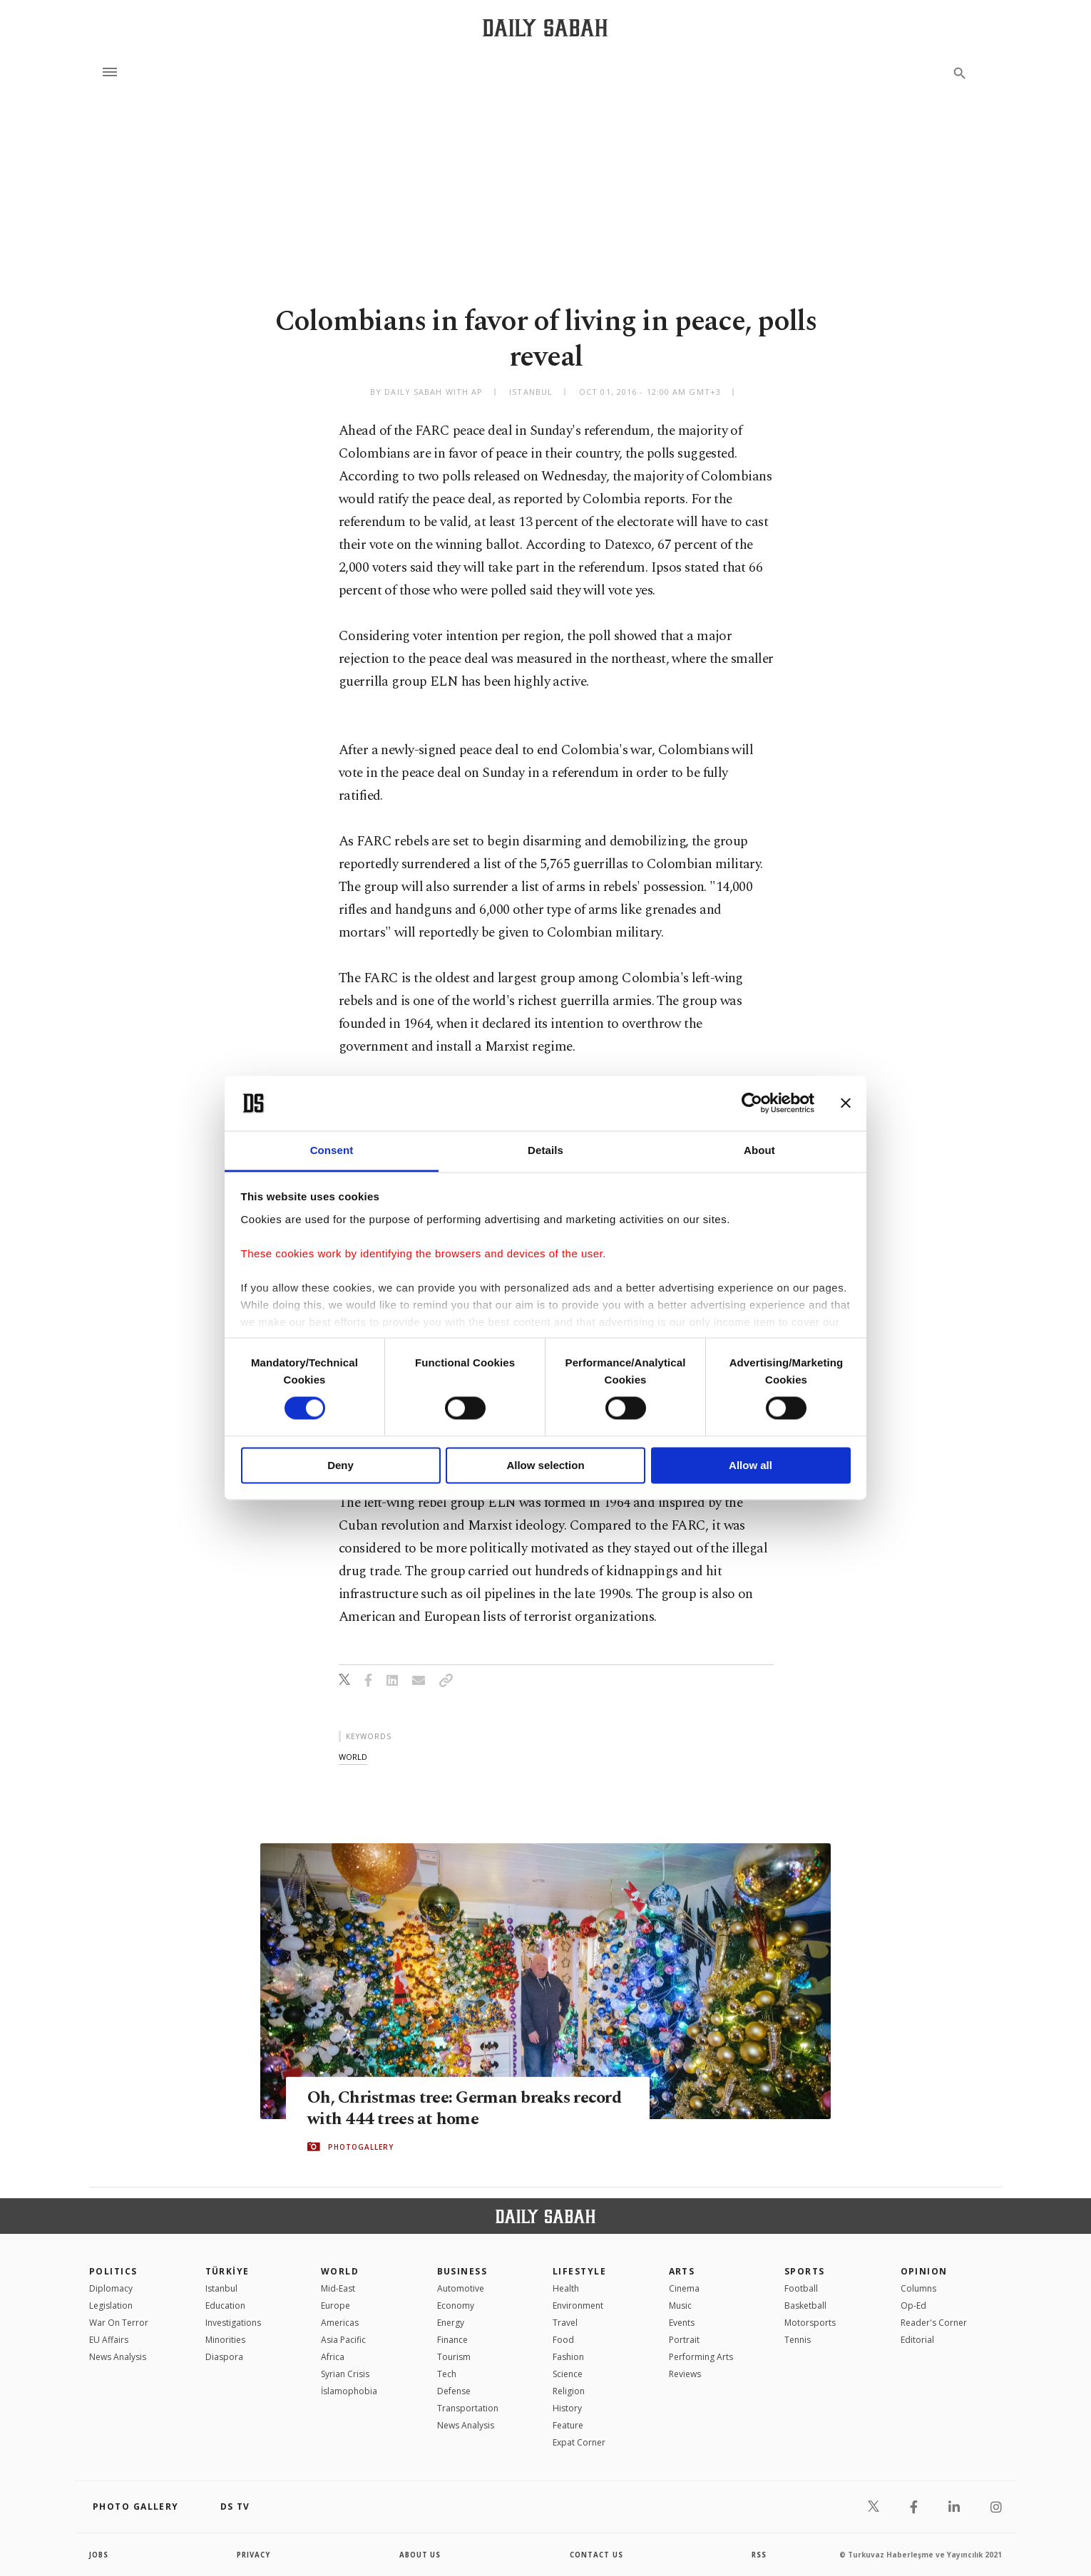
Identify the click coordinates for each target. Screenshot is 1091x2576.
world (353, 1756)
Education (225, 2305)
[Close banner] (846, 1103)
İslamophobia (349, 2391)
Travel (565, 2323)
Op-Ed (913, 2305)
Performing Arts (701, 2357)
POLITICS (113, 2271)
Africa (332, 2357)
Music (680, 2305)
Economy (455, 2305)
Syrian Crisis (345, 2374)
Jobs (99, 2555)
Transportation (467, 2408)
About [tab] (759, 1150)
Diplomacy (111, 2288)
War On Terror (118, 2323)
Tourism (454, 2357)
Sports (804, 2271)
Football (801, 2288)
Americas (340, 2323)
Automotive (460, 2288)
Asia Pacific (343, 2340)
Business (462, 2271)
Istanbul (221, 2288)
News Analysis (117, 2357)
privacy (254, 2555)
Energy (450, 2323)
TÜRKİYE (227, 2271)
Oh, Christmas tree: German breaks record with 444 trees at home (442, 2107)
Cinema (684, 2288)
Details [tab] (545, 1150)
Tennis (797, 2340)
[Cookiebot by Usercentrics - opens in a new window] (752, 1103)
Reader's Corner (934, 2323)
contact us (597, 2555)
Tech (446, 2374)
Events (682, 2323)
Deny (340, 1465)
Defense (454, 2391)
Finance (452, 2340)
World (340, 2271)
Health (566, 2288)
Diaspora (224, 2357)
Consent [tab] (332, 1150)
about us (420, 2555)
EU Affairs (108, 2340)
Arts (682, 2271)
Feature (568, 2425)
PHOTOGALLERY (361, 2147)
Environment (578, 2305)
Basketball (805, 2305)
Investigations (233, 2323)
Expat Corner (579, 2442)
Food (563, 2340)
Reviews (685, 2374)
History (567, 2408)
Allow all (750, 1465)
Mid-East (338, 2288)
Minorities (225, 2340)
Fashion (568, 2357)
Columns (918, 2288)
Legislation (111, 2305)
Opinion (924, 2271)
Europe (335, 2305)
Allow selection (545, 1465)
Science (568, 2374)
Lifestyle (579, 2271)
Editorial (917, 2340)
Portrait (684, 2340)
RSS (759, 2555)
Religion (569, 2391)
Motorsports (810, 2323)
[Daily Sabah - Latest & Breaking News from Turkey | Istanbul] (545, 27)
